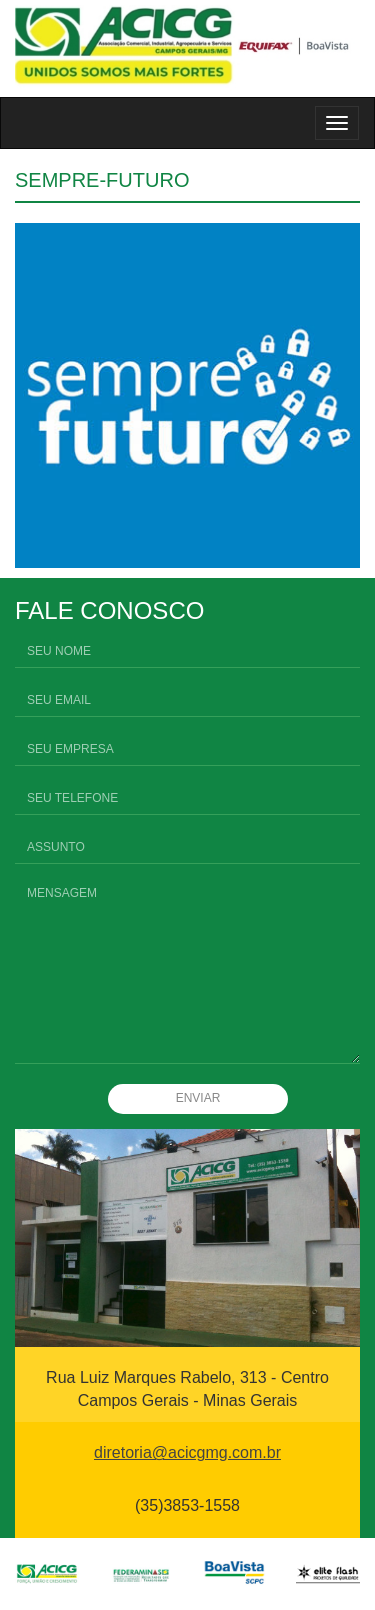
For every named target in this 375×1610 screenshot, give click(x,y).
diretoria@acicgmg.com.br (187, 1452)
